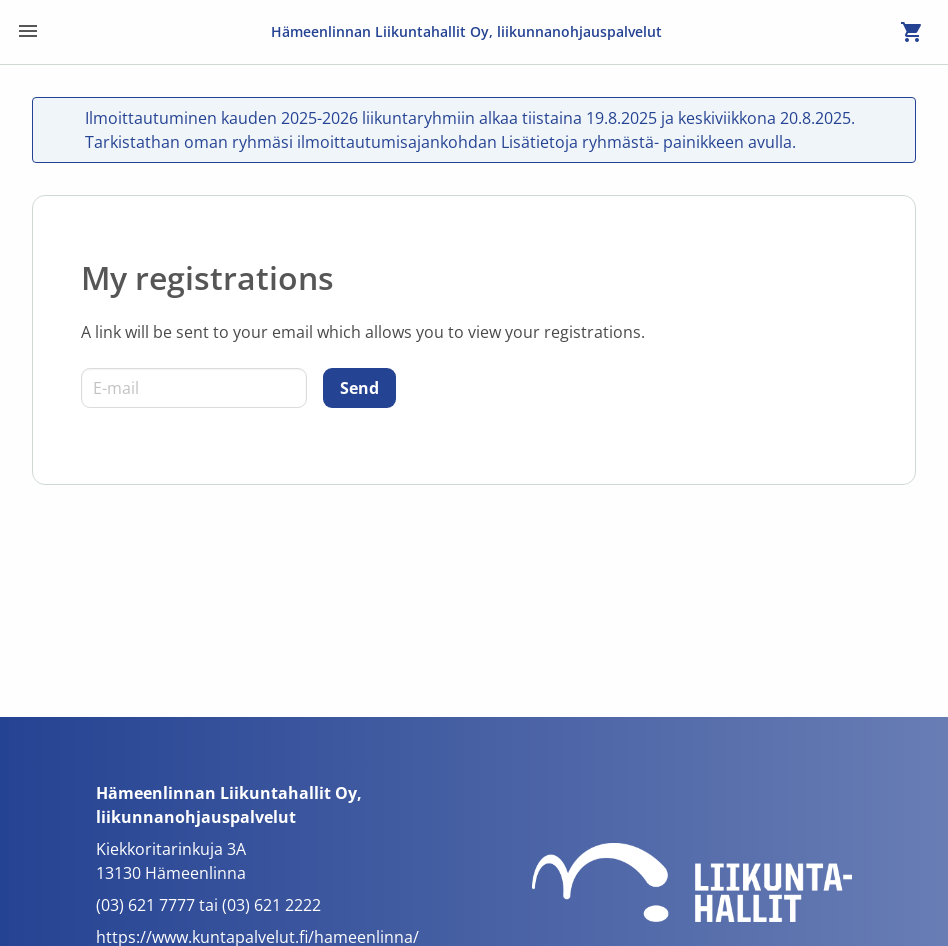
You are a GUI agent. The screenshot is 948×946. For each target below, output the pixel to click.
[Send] (359, 388)
